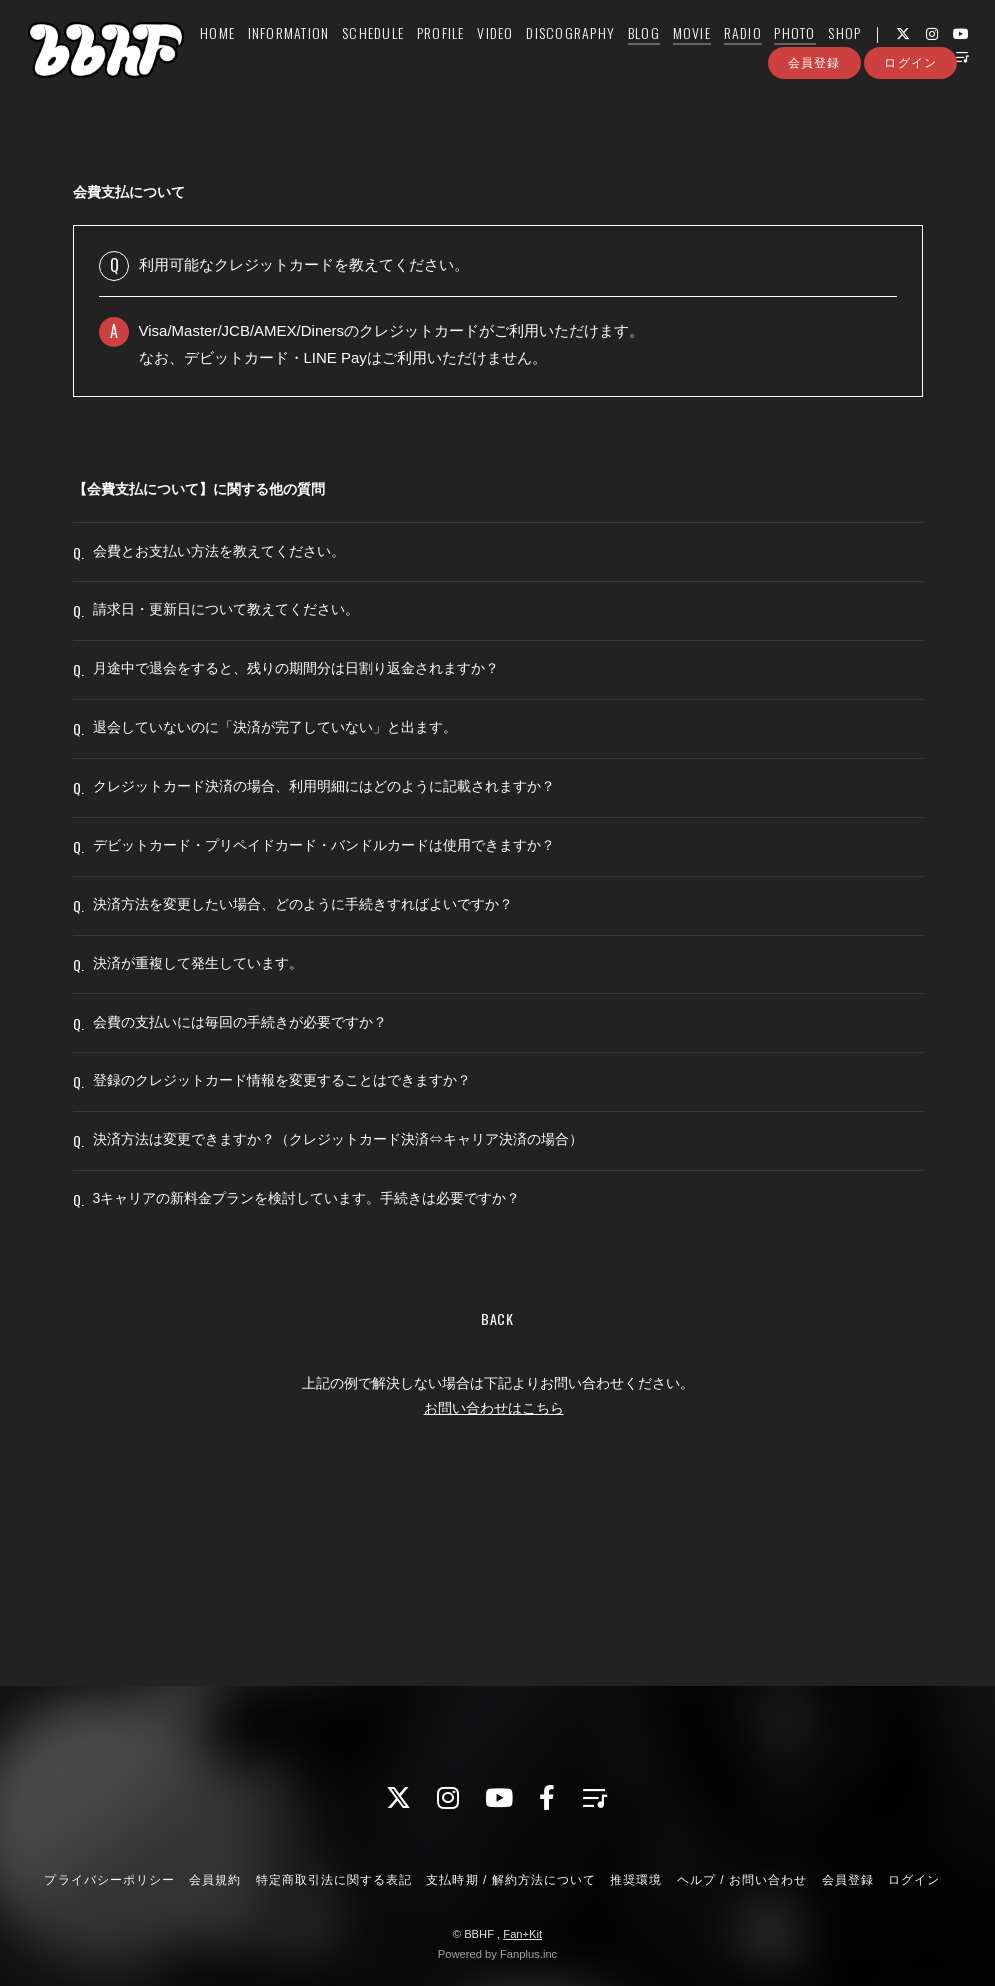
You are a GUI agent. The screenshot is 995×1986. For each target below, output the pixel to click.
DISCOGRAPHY (586, 56)
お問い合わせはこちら (494, 1573)
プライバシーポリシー (109, 1880)
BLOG (660, 56)
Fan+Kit (522, 1934)
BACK (497, 1483)
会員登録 (814, 118)
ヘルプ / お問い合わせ (742, 1880)
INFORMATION (304, 56)
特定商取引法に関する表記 (334, 1880)
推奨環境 (636, 1880)
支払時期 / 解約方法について (511, 1880)
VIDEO (511, 56)
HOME (233, 56)
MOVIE (707, 56)
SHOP (860, 56)
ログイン (910, 118)
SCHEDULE (389, 56)
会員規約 (215, 1880)
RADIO (758, 56)
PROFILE (457, 56)
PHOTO (810, 56)
